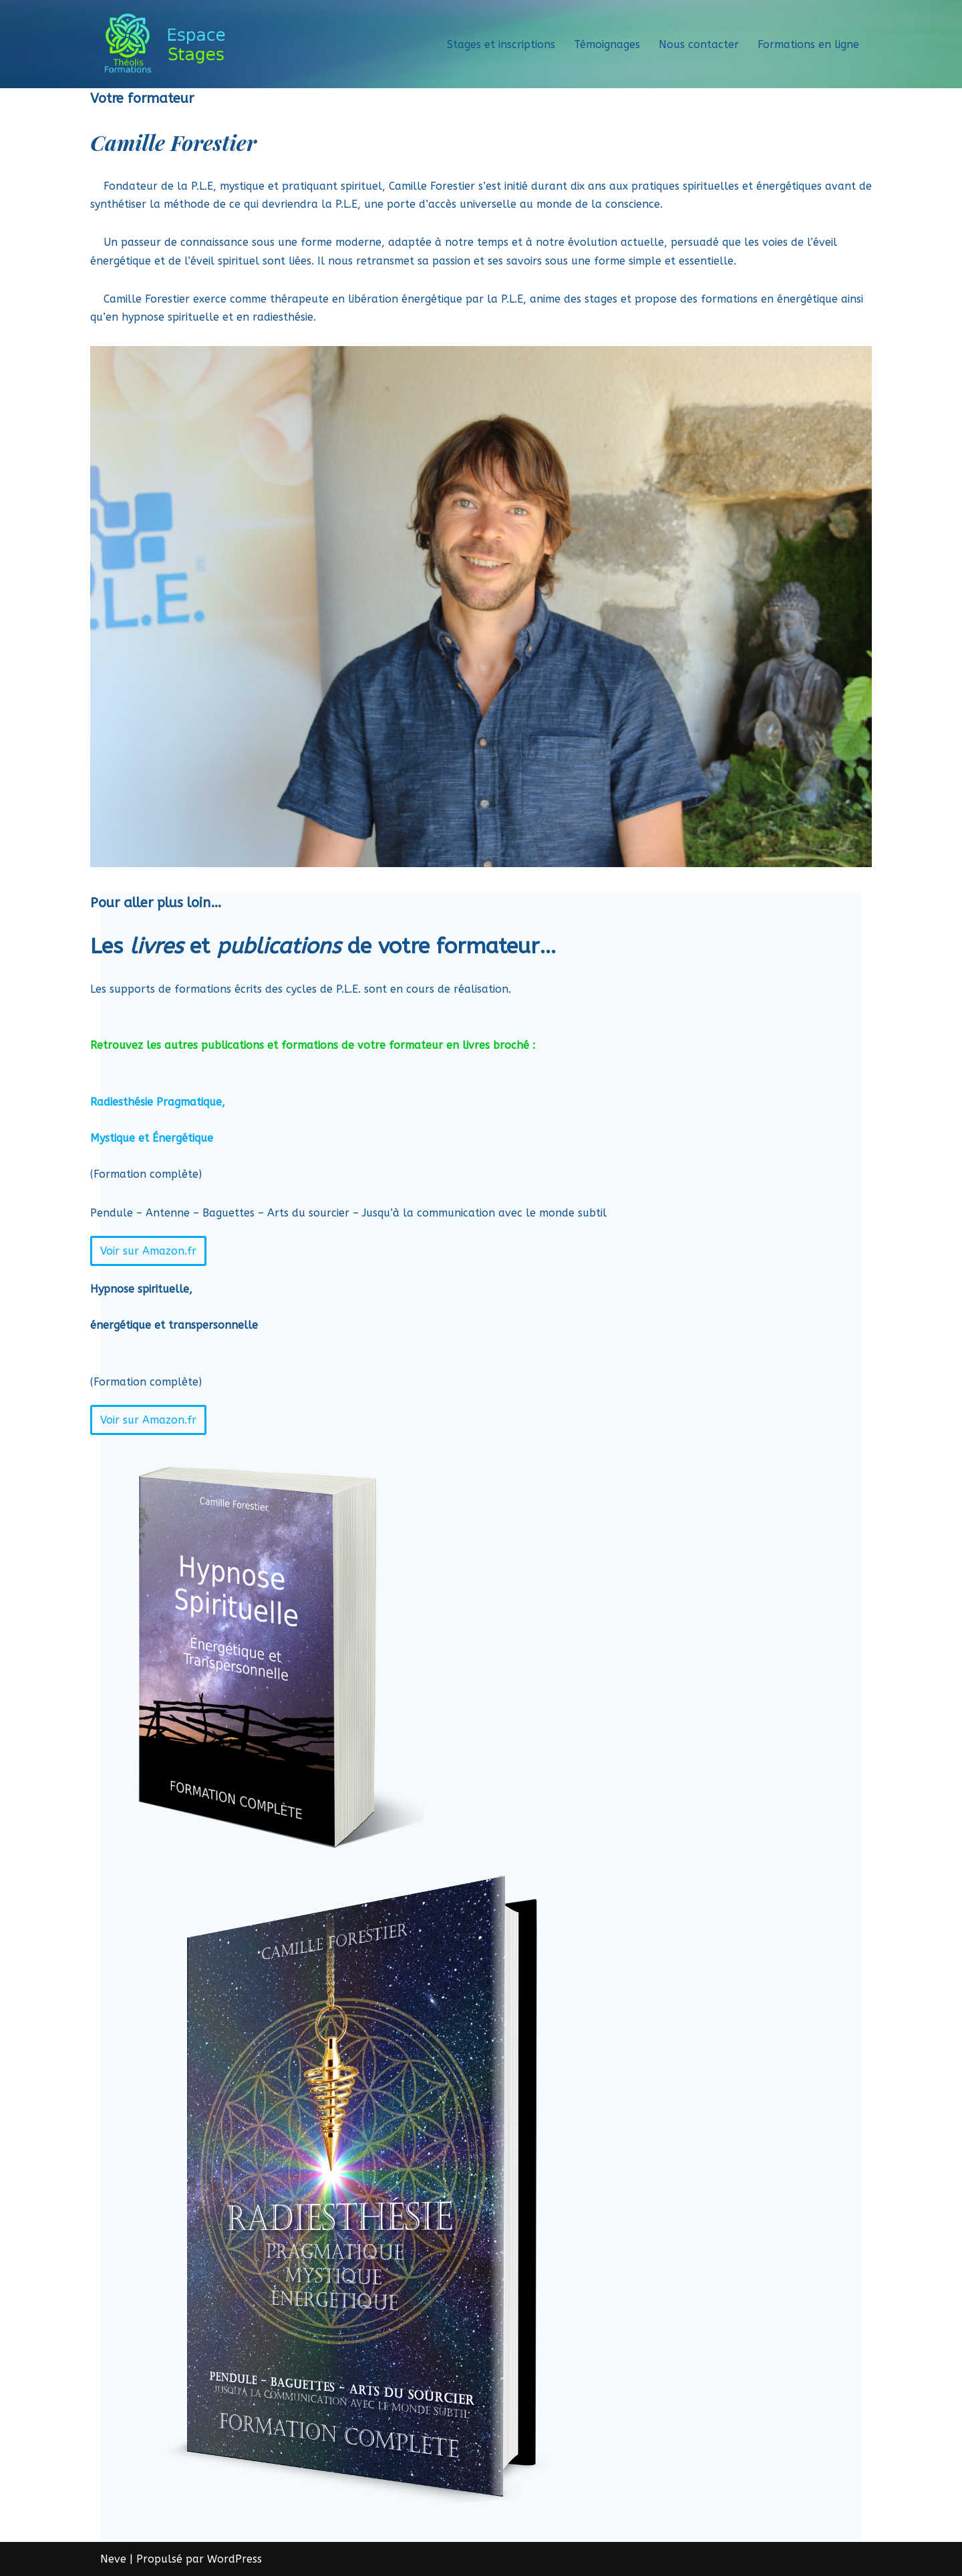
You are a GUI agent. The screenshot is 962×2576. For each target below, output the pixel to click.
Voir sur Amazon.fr (148, 1251)
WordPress (234, 2559)
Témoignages (607, 44)
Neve (113, 2559)
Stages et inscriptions (501, 44)
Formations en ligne (808, 44)
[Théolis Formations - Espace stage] (169, 44)
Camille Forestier (173, 142)
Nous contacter (699, 44)
